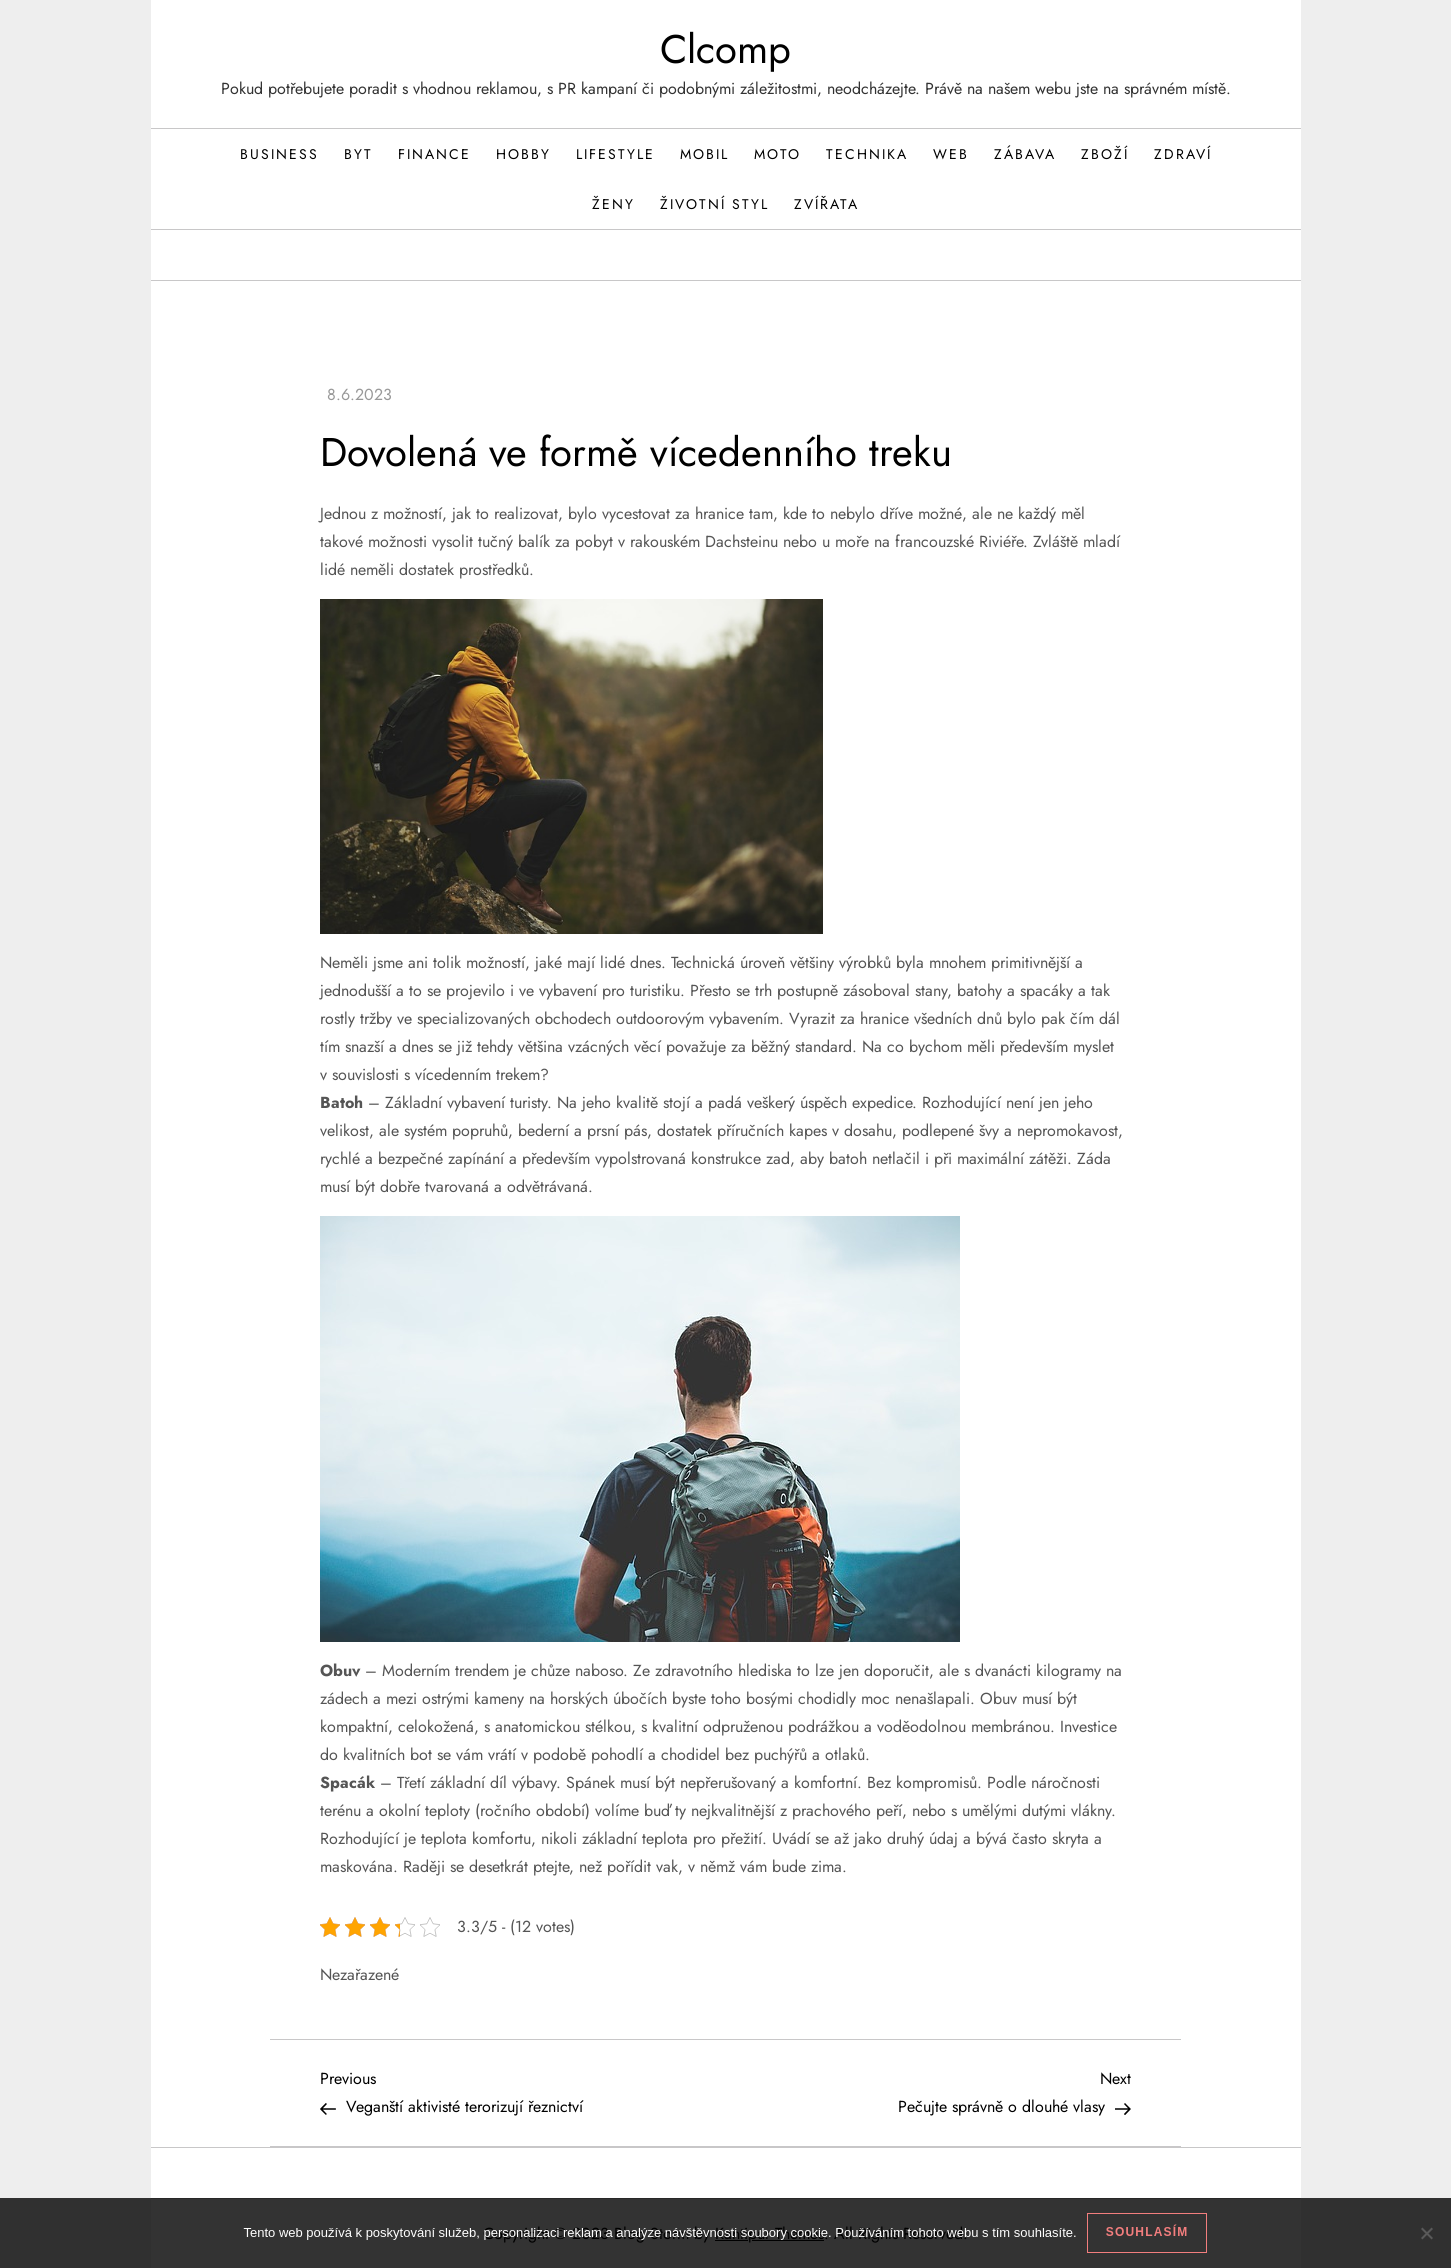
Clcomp (725, 49)
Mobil (704, 154)
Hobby (523, 154)
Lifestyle (615, 154)
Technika (867, 154)
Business (279, 154)
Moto (777, 154)
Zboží (1105, 154)
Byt (358, 154)
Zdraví (1183, 154)
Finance (434, 154)
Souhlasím (1147, 2232)
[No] (1426, 2233)
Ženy (613, 204)
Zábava (1025, 154)
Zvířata (826, 204)
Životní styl (714, 204)
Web (951, 154)
